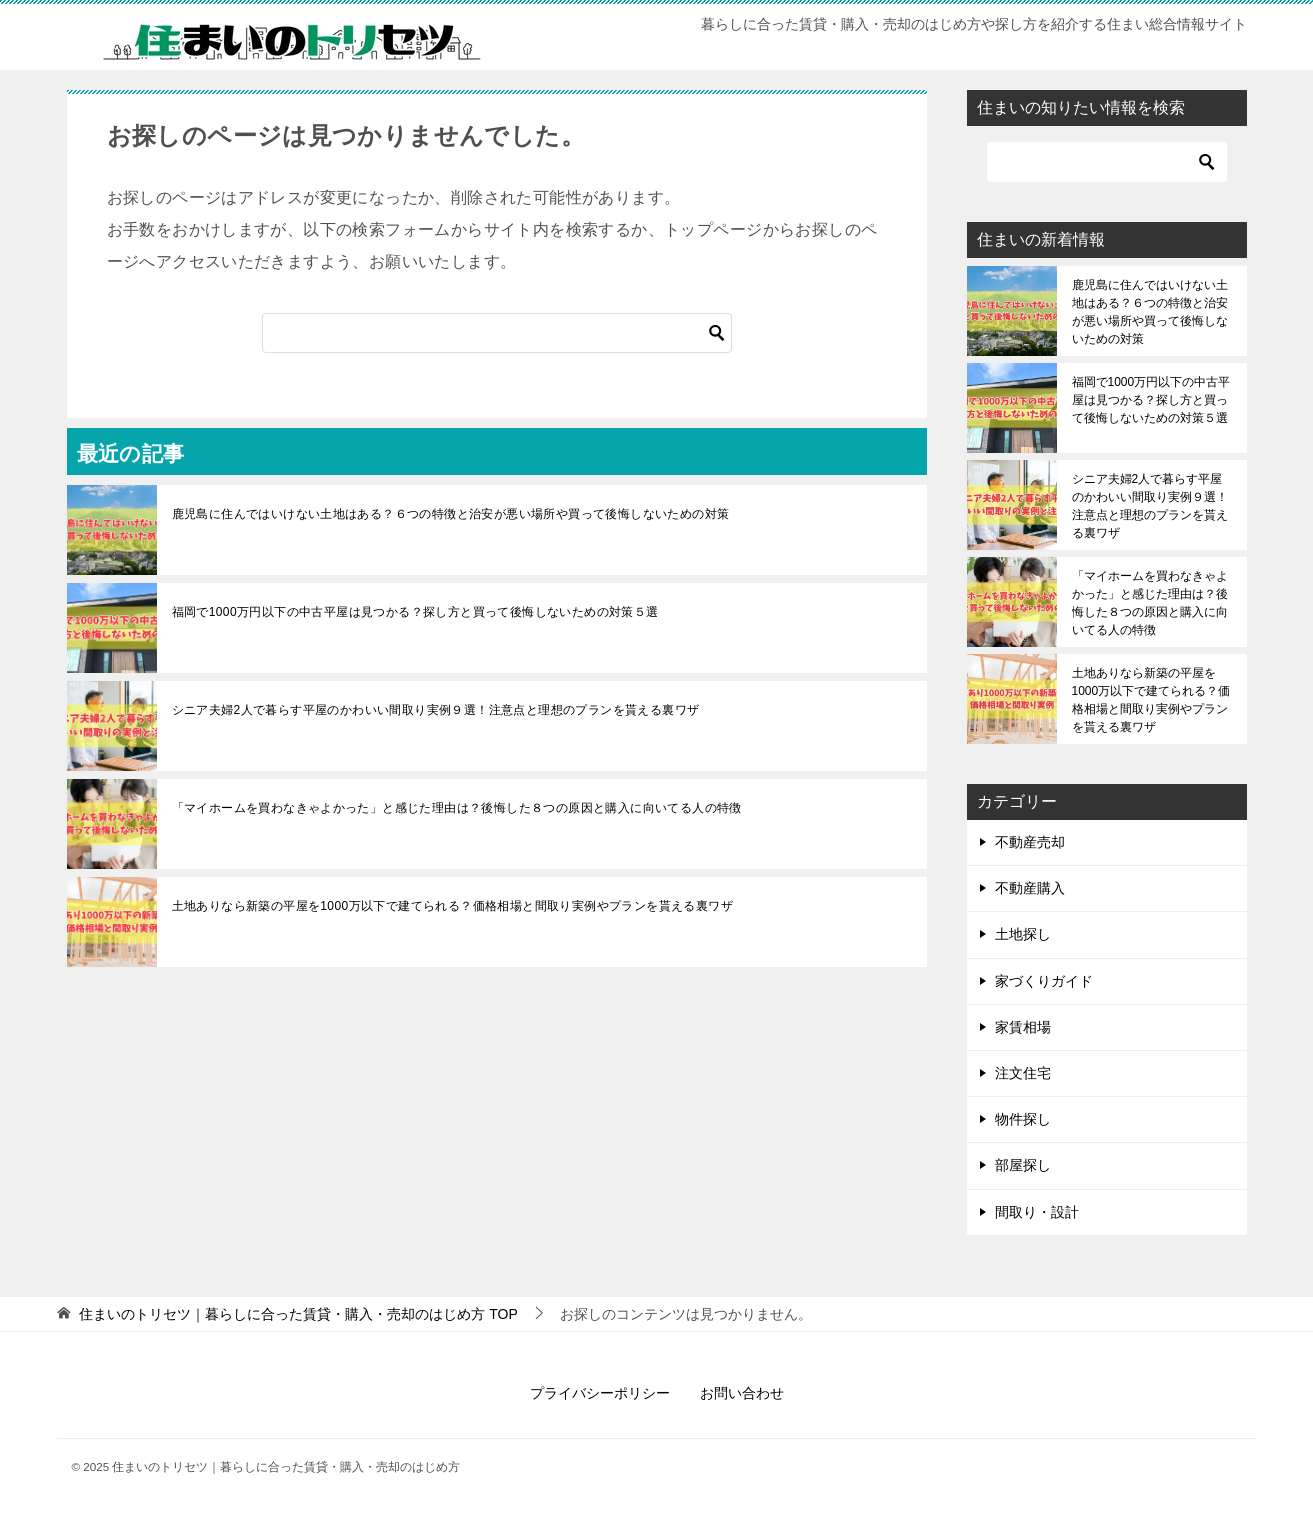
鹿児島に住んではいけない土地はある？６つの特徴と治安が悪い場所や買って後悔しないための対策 (451, 514)
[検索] (497, 333)
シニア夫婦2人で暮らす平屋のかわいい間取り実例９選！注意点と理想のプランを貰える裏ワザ (436, 710)
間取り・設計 (1037, 1212)
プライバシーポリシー (600, 1393)
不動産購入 (1030, 888)
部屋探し (1023, 1165)
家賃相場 (1023, 1027)
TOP (298, 1314)
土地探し (1023, 934)
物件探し (1023, 1119)
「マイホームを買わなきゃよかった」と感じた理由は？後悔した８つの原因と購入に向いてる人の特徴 (457, 808)
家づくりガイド (1044, 981)
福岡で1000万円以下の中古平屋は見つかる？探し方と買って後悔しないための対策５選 (415, 612)
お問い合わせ (742, 1393)
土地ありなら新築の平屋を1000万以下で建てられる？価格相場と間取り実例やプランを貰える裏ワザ (453, 906)
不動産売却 (1030, 842)
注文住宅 (1023, 1073)
